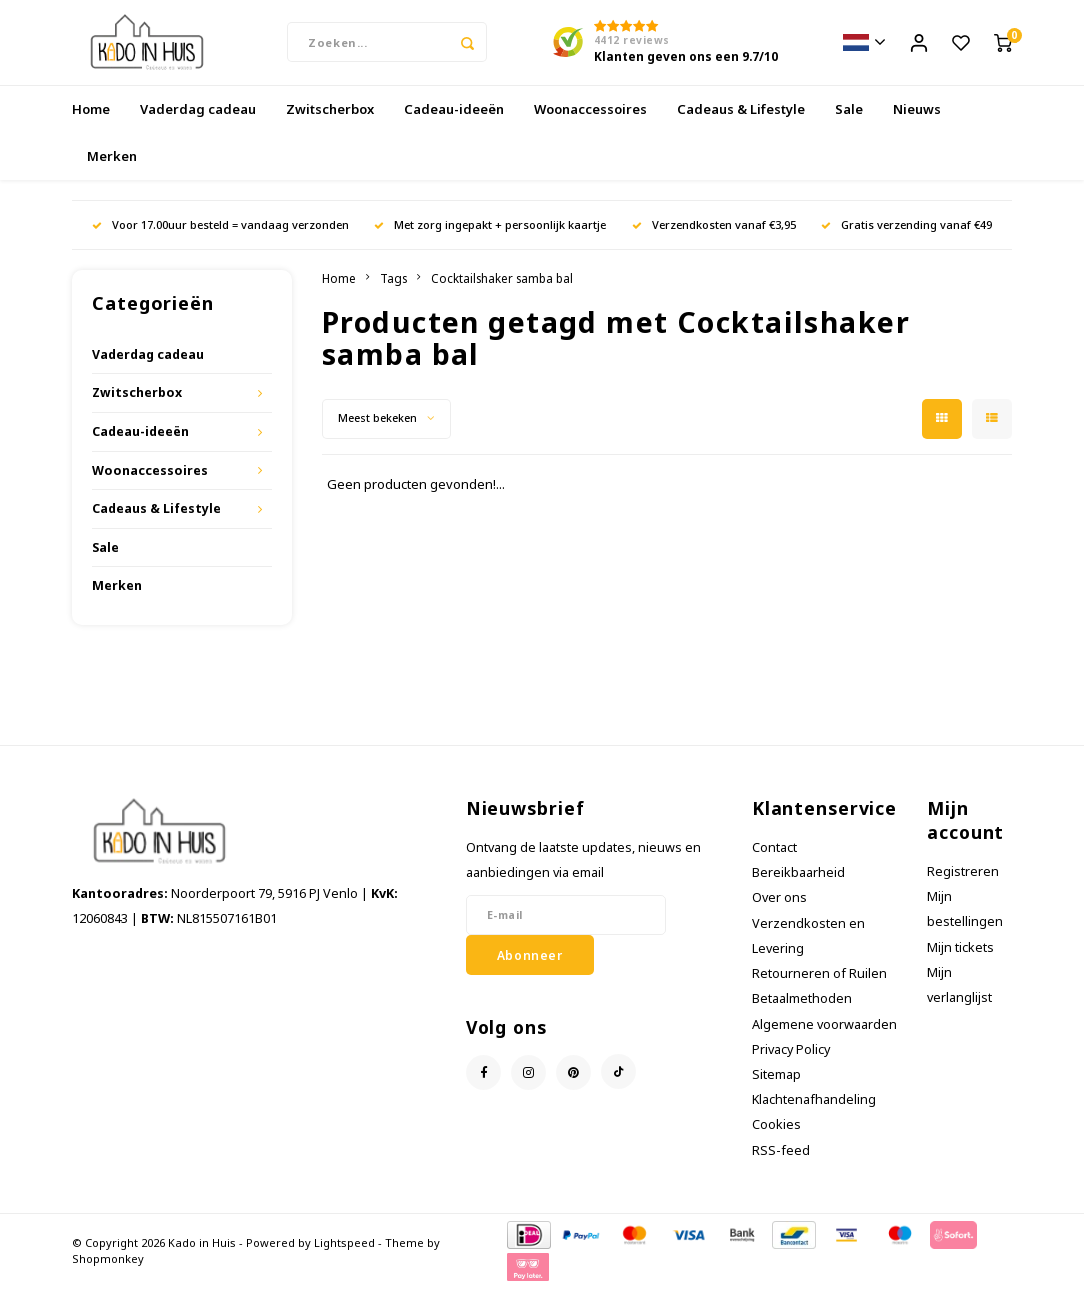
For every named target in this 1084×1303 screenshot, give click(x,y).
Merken (112, 171)
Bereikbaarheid (798, 888)
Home (91, 124)
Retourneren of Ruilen (819, 988)
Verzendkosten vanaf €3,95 (714, 239)
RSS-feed (781, 1165)
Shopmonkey (108, 1273)
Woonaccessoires (590, 124)
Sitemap (776, 1089)
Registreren (963, 886)
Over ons (779, 913)
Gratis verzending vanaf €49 (906, 239)
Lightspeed (344, 1257)
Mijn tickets (960, 962)
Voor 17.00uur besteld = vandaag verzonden (220, 239)
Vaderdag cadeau (198, 124)
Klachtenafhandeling (814, 1115)
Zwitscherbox (330, 124)
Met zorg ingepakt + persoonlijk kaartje (490, 239)
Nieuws (917, 124)
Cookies (776, 1140)
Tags (393, 293)
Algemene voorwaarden (824, 1039)
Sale (849, 124)
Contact (774, 862)
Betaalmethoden (802, 1014)
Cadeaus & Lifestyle (741, 124)
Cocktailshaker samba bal (502, 293)
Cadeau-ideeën (454, 124)
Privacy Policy (791, 1064)
